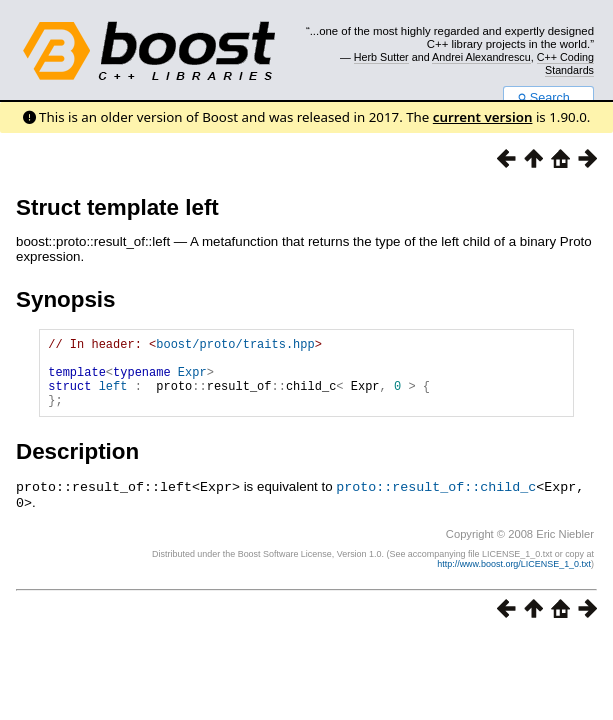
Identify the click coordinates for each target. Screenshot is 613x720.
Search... (548, 98)
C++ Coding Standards (565, 63)
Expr (192, 380)
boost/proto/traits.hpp (235, 346)
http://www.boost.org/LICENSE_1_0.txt (514, 577)
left (113, 397)
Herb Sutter (381, 57)
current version (483, 117)
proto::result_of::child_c (436, 501)
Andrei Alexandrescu (481, 57)
